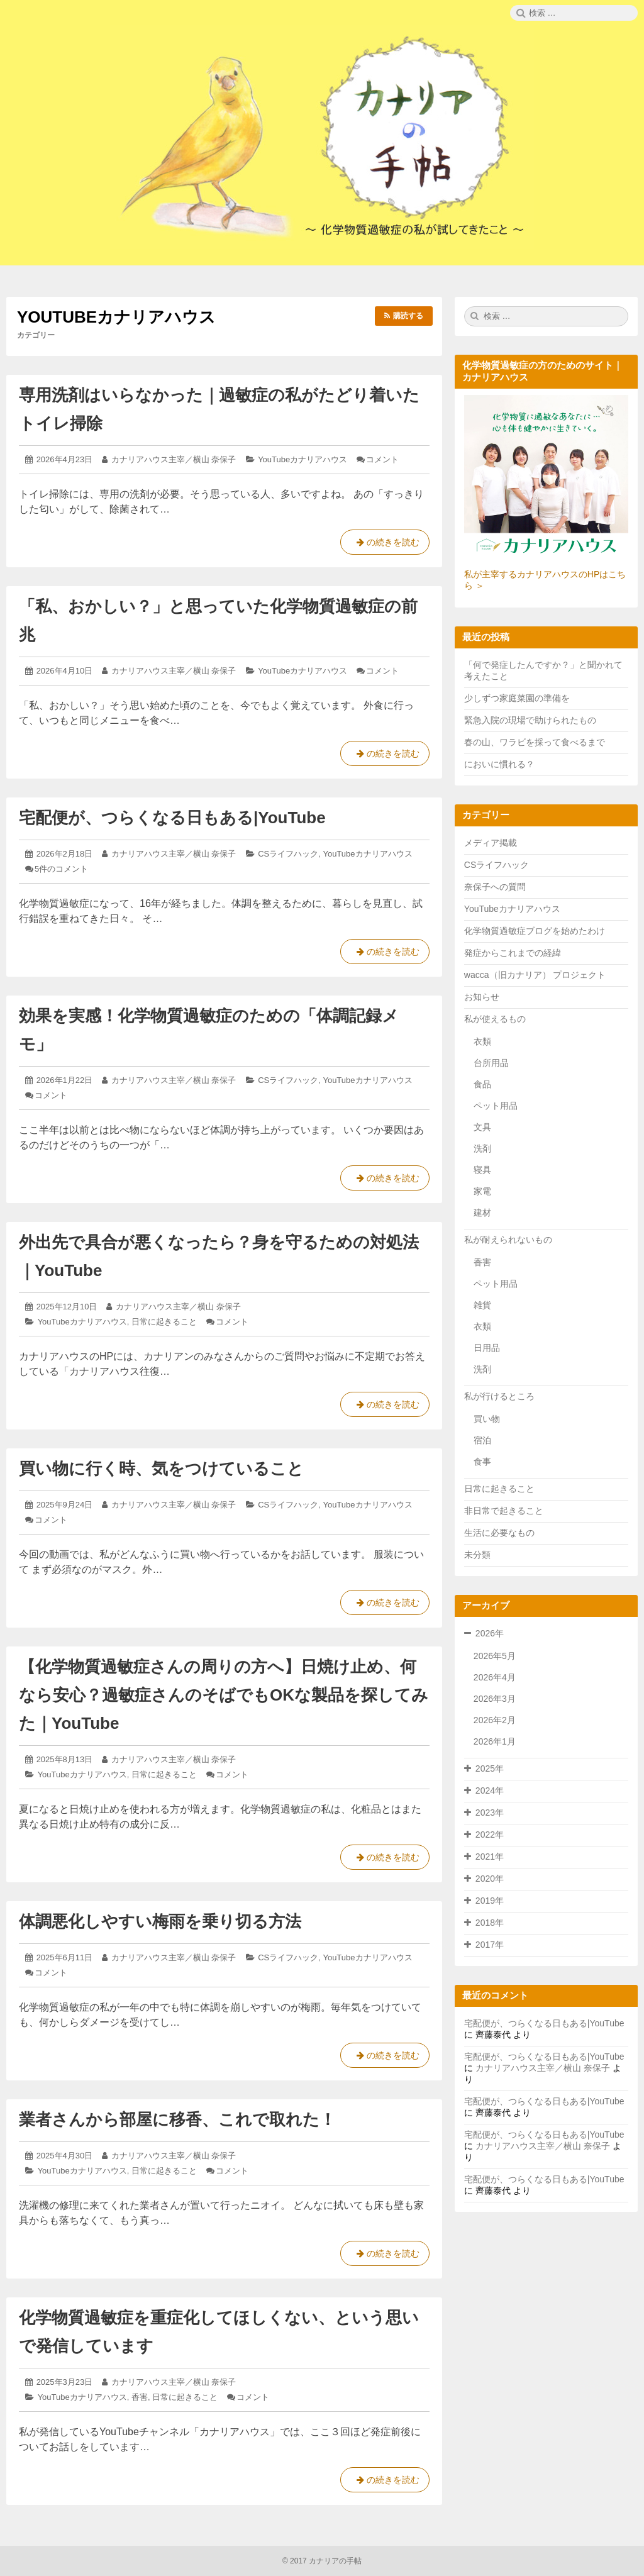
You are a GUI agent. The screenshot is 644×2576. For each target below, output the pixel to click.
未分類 (477, 1555)
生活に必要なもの (499, 1533)
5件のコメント (61, 869)
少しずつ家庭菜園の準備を (517, 698)
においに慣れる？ (499, 764)
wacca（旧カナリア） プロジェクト (535, 975)
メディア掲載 (490, 843)
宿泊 (482, 1440)
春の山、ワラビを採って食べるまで (534, 742)
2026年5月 (495, 1656)
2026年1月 (495, 1741)
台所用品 (491, 1063)
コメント (382, 459)
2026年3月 (495, 1699)
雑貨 (482, 1305)
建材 (482, 1213)
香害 (139, 2397)
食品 (482, 1084)
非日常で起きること (503, 1511)
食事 (482, 1462)
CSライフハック (288, 853)
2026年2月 (495, 1720)
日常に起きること (164, 1321)
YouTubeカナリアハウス (302, 459)
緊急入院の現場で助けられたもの (530, 720)
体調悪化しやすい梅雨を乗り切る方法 (160, 1921)
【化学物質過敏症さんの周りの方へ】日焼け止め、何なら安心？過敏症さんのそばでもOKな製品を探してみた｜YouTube (223, 1695)
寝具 (482, 1170)
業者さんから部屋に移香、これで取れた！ (177, 2119)
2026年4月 (495, 1677)
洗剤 (482, 1148)
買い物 (487, 1419)
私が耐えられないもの (508, 1240)
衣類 (482, 1041)
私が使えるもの (495, 1019)
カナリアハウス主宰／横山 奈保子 (173, 459)
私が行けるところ (499, 1396)
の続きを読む (384, 545)
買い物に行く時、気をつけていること (161, 1468)
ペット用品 (496, 1106)
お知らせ (481, 997)
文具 (482, 1127)
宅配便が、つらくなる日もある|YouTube (172, 817)
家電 (482, 1191)
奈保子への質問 (495, 887)
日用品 (487, 1348)
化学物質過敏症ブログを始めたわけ (534, 931)
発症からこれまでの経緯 (512, 953)
